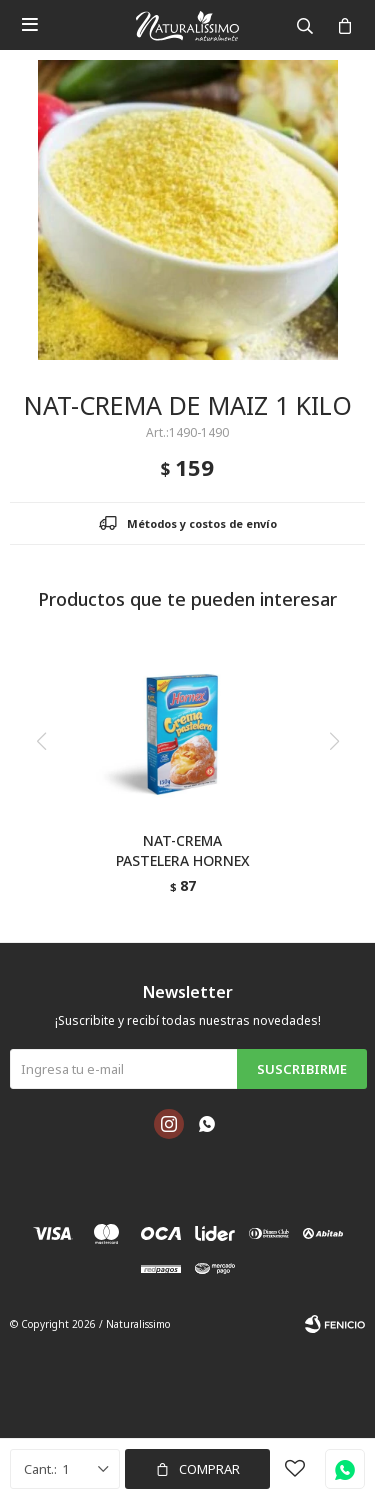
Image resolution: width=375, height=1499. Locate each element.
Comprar (209, 1469)
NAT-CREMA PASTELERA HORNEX (183, 850)
